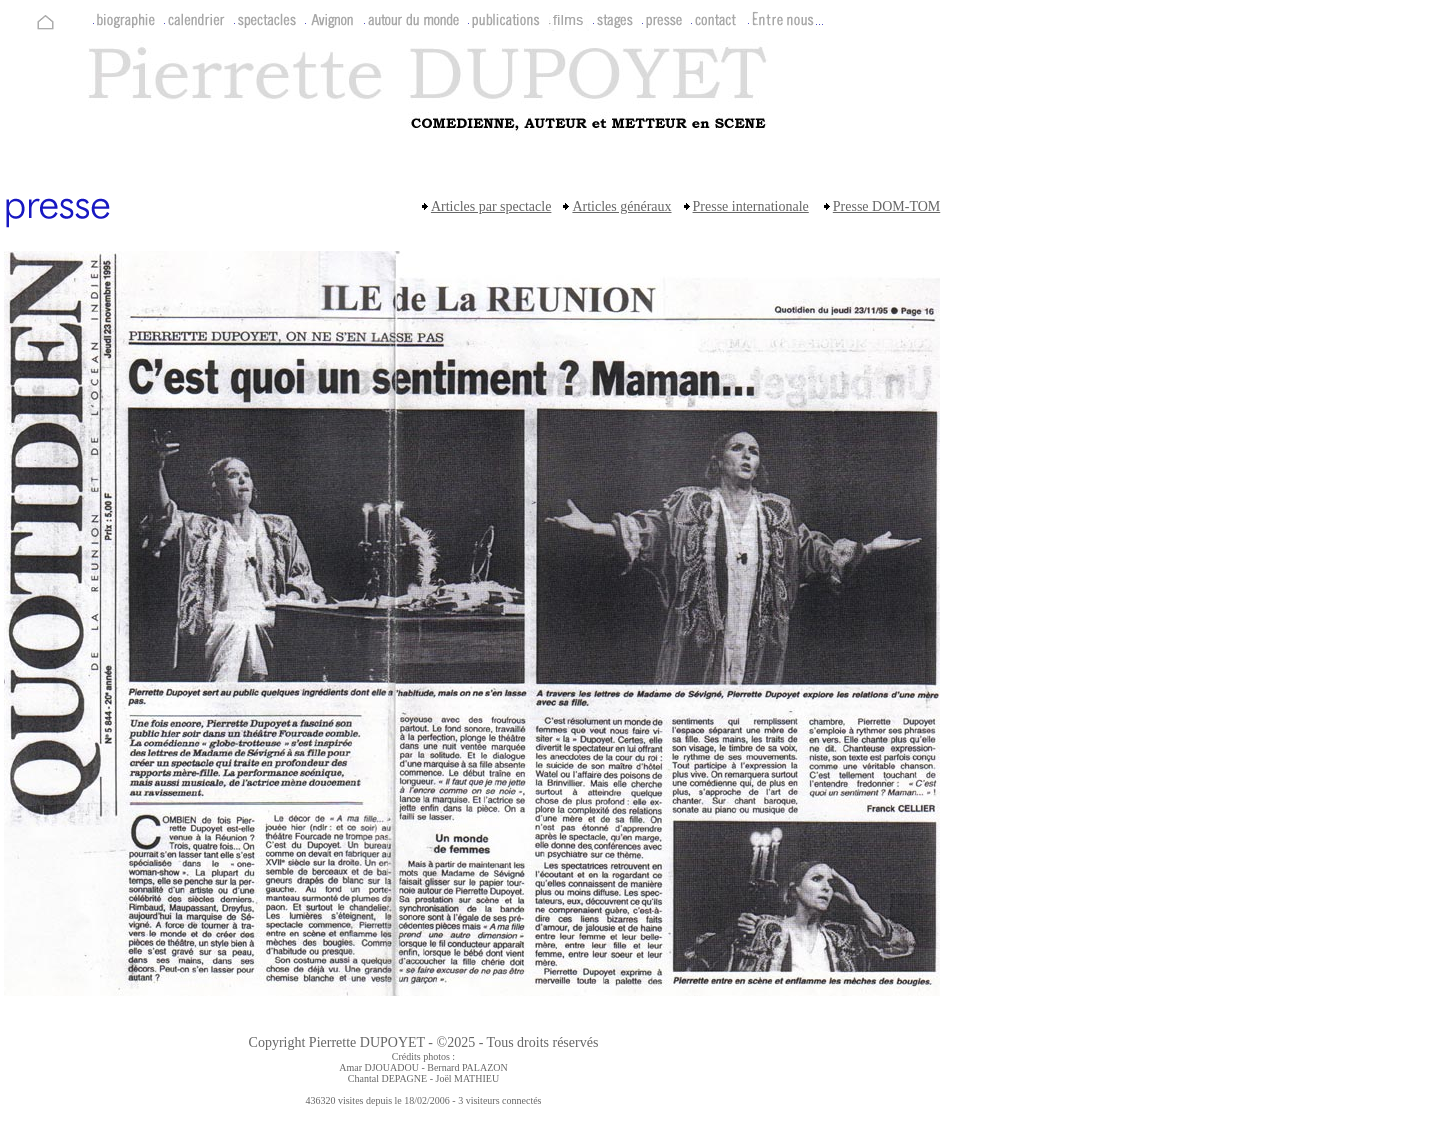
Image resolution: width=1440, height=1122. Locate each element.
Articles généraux (621, 206)
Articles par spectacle (491, 206)
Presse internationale (751, 206)
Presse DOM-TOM (886, 206)
